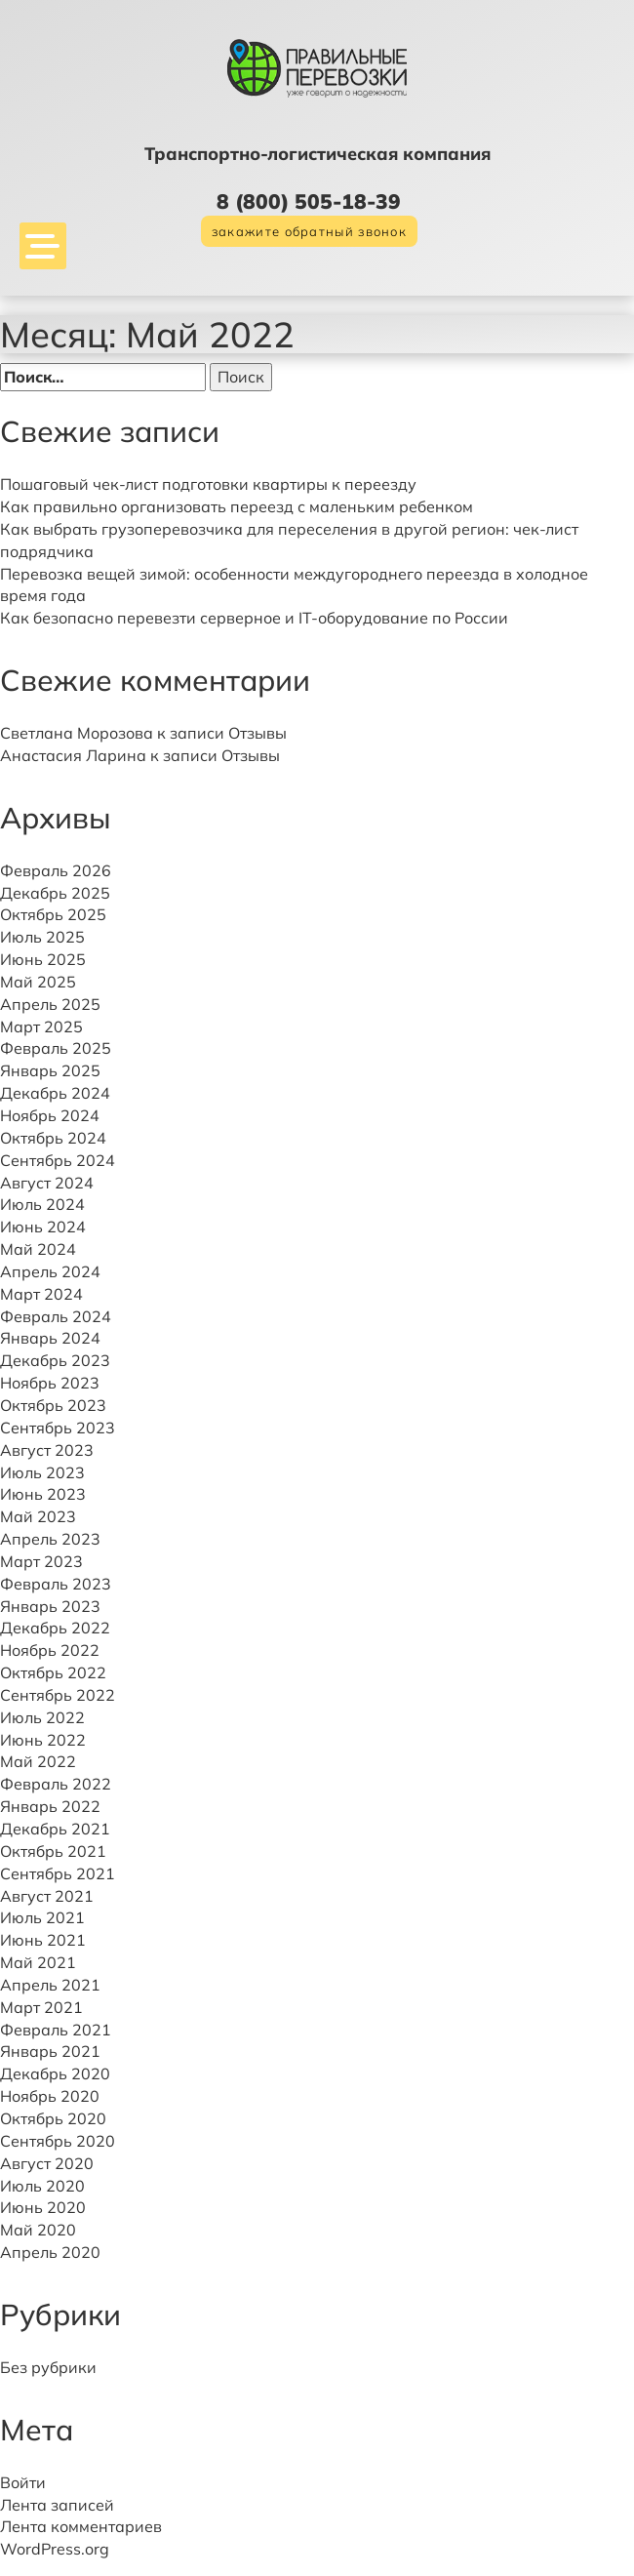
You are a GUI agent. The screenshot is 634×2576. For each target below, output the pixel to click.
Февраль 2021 (55, 2029)
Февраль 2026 (55, 870)
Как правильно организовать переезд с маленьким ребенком (236, 506)
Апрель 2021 (50, 1984)
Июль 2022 (42, 1717)
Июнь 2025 (43, 959)
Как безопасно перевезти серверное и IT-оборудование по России (254, 617)
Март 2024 (41, 1294)
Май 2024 (38, 1249)
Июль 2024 (42, 1204)
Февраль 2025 (55, 1048)
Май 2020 (38, 2229)
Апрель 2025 (50, 1004)
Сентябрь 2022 (57, 1695)
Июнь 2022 (43, 1740)
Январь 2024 (50, 1338)
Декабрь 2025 (55, 893)
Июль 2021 (42, 1917)
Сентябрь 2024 (57, 1160)
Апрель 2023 (50, 1539)
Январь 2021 (50, 2051)
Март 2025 (41, 1026)
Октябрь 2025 (53, 914)
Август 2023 (47, 1450)
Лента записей (57, 2505)
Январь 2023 (50, 1606)
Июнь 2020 (43, 2207)
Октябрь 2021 (53, 1851)
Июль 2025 (42, 936)
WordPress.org (54, 2548)
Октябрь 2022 (53, 1672)
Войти (23, 2482)
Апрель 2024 (50, 1271)
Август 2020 (47, 2163)
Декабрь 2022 (55, 1627)
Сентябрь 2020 (57, 2141)
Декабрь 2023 (55, 1360)
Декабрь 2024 (55, 1093)
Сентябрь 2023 (57, 1427)
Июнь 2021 (43, 1940)
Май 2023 (38, 1516)
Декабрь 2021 (55, 1828)
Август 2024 (47, 1182)
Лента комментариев (81, 2526)
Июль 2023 (42, 1472)
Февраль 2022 (55, 1783)
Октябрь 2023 (53, 1405)
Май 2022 (38, 1761)
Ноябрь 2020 (49, 2096)
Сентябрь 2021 (57, 1873)
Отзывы (257, 733)
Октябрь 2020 (53, 2118)
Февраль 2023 (55, 1583)
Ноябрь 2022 (49, 1650)
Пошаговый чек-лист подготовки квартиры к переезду (208, 484)
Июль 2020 (42, 2185)
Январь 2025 (50, 1070)
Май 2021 (38, 1962)
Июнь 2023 (43, 1494)
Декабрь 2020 (55, 2073)
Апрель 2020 (50, 2252)
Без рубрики (48, 2367)
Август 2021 (47, 1896)
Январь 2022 (50, 1806)
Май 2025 (38, 981)
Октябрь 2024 (53, 1137)
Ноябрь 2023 (49, 1382)
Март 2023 (41, 1561)
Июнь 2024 (43, 1226)
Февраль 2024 (55, 1316)
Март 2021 (41, 2007)
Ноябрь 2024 (49, 1115)
